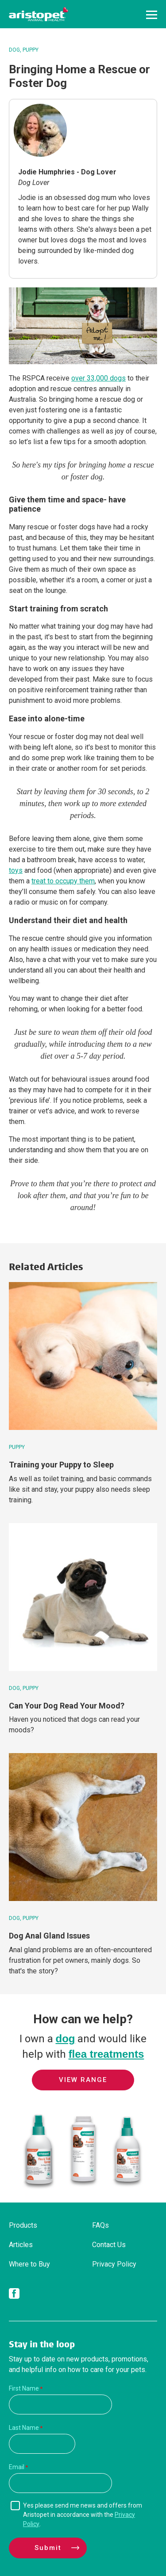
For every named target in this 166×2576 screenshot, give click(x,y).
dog (65, 2038)
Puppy (31, 50)
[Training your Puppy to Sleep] (83, 1356)
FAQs (100, 2225)
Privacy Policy (114, 2264)
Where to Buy (29, 2264)
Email (16, 2466)
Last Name (24, 2427)
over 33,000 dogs (98, 378)
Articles (21, 2244)
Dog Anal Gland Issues (49, 1935)
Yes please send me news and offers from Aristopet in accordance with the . (82, 2514)
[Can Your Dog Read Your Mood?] (83, 1597)
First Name (24, 2388)
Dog (14, 50)
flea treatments (106, 2054)
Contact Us (109, 2244)
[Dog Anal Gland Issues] (83, 1827)
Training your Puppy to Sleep (61, 1464)
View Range (83, 2080)
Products (23, 2225)
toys (16, 870)
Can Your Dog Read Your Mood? (66, 1705)
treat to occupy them (63, 881)
